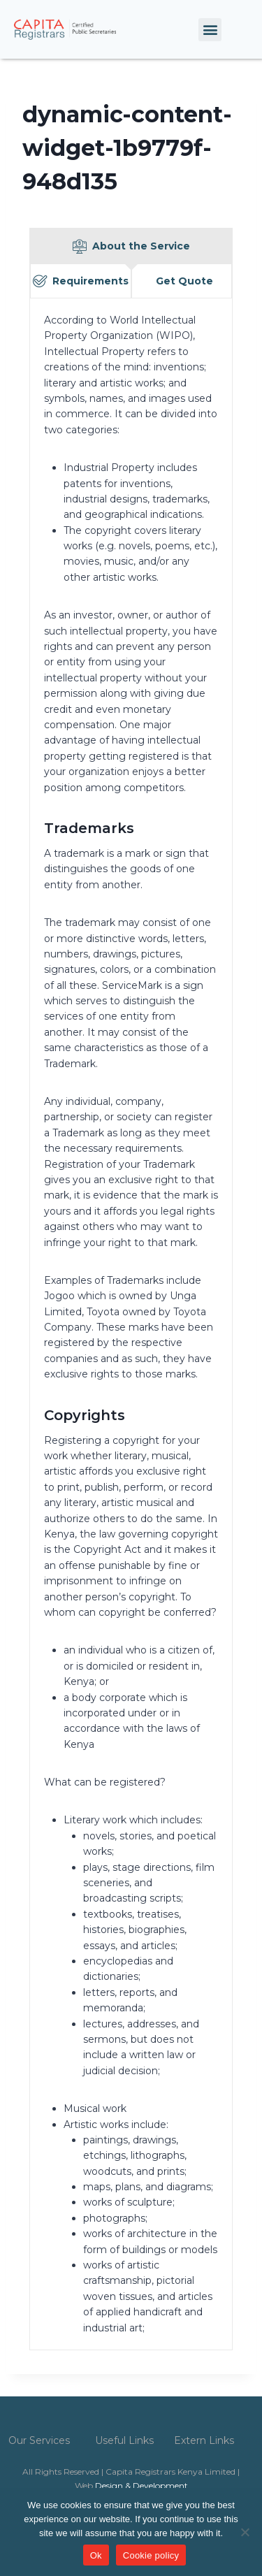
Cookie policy (151, 2555)
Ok (96, 2555)
